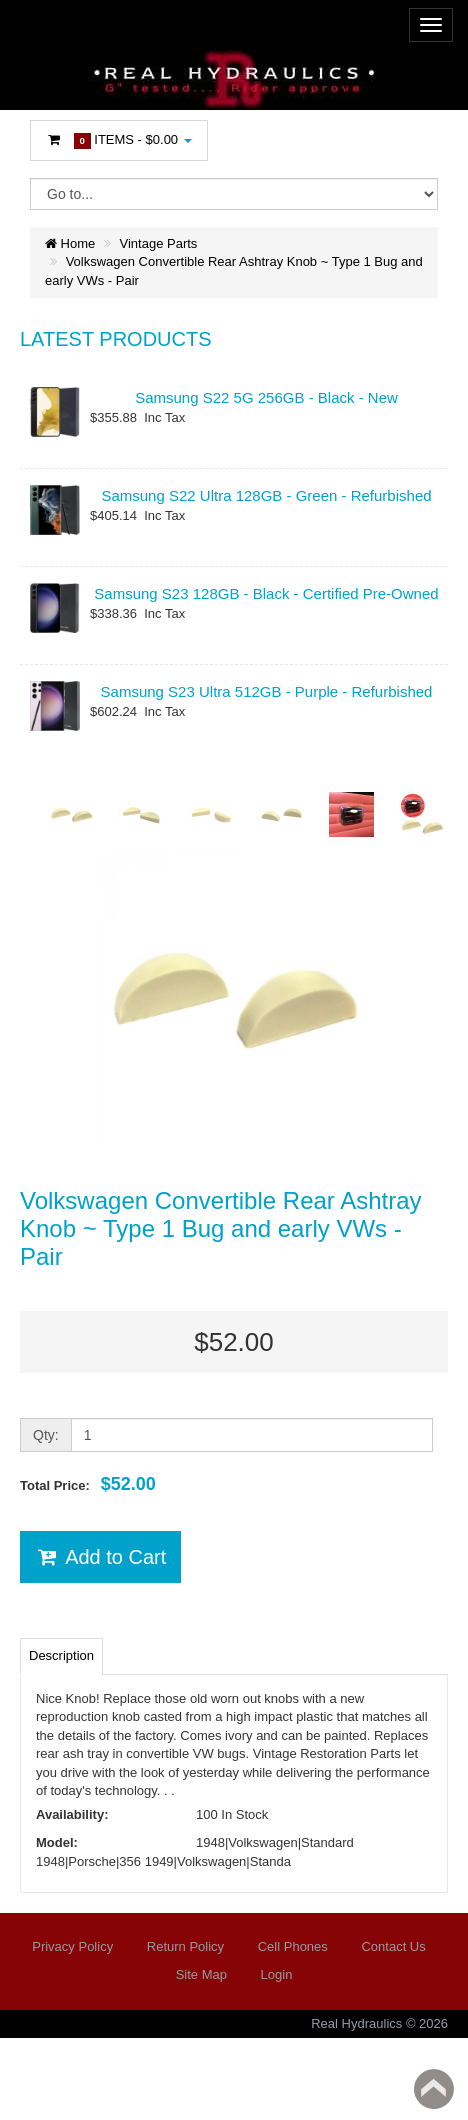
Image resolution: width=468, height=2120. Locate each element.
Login (277, 1974)
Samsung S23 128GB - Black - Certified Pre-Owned (266, 593)
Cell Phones (293, 1946)
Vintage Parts (159, 243)
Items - (119, 140)
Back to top (434, 2089)
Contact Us (393, 1946)
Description (61, 1655)
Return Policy (185, 1946)
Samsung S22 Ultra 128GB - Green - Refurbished (266, 495)
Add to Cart (100, 1557)
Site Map (201, 1974)
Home (70, 243)
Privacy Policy (72, 1946)
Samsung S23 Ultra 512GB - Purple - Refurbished (267, 691)
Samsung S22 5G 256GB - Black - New (266, 397)
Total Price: (88, 1484)
